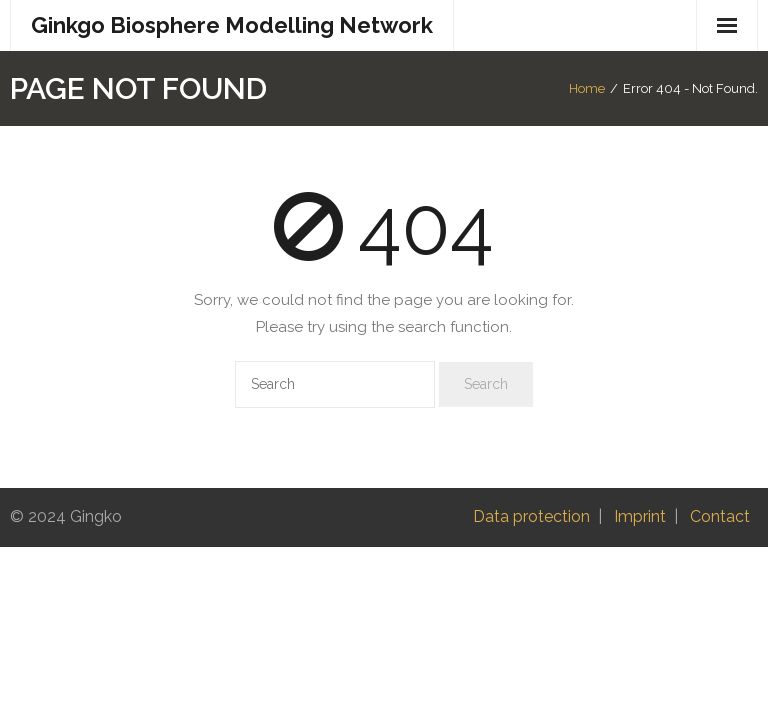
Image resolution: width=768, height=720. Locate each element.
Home (587, 88)
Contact (720, 516)
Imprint (640, 516)
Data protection (531, 516)
